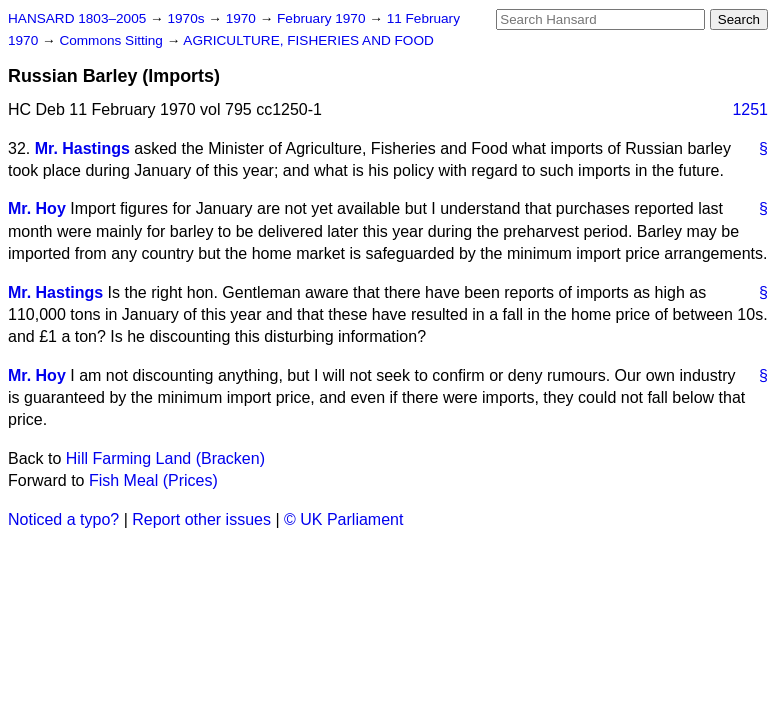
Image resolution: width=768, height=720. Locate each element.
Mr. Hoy (37, 208)
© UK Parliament (343, 519)
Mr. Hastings (82, 148)
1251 (750, 109)
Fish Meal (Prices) (153, 480)
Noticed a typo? (63, 519)
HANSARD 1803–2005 (77, 18)
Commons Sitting (112, 40)
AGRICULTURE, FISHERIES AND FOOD (308, 40)
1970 (243, 18)
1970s (187, 18)
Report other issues (201, 519)
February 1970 (323, 18)
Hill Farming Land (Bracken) (165, 458)
